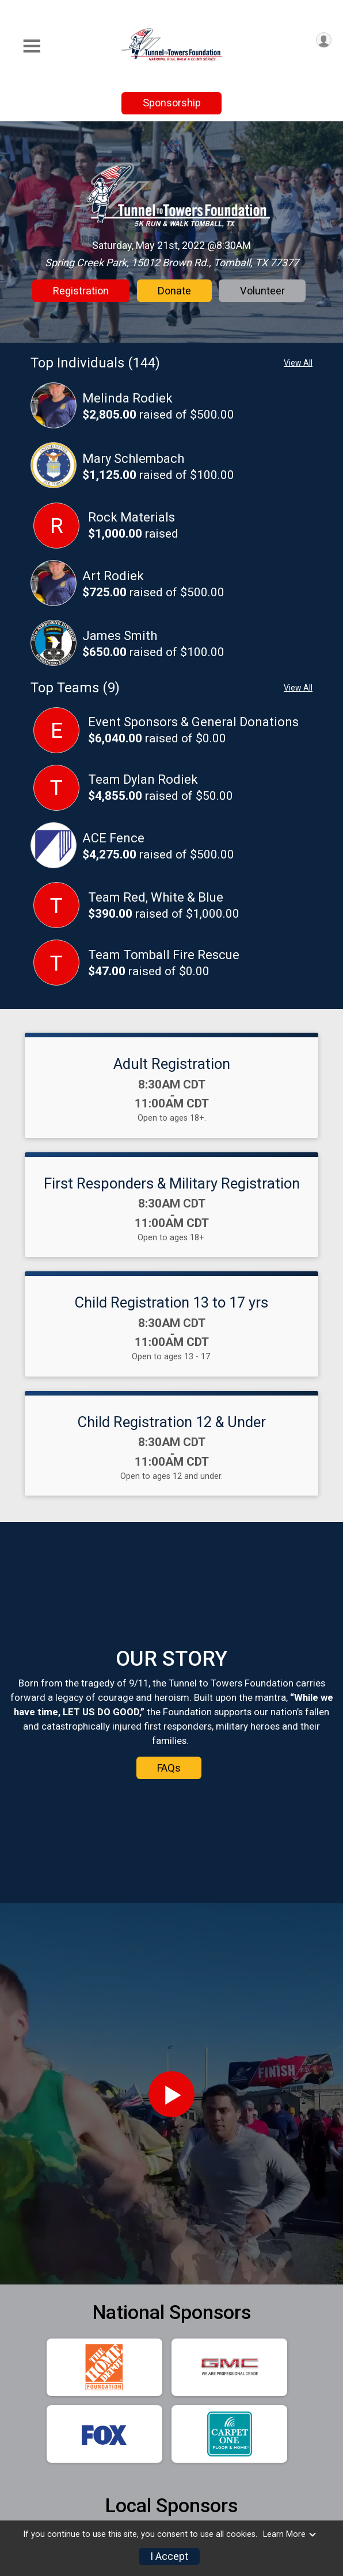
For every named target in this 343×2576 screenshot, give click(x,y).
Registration (81, 291)
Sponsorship (172, 103)
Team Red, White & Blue (155, 897)
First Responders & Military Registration (172, 1183)
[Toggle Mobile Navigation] (31, 46)
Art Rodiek (113, 576)
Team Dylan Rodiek (143, 779)
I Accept (169, 2556)
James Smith (119, 635)
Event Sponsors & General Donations (193, 722)
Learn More (290, 2534)
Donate (174, 291)
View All (298, 362)
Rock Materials (131, 517)
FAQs (169, 1834)
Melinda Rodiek (127, 398)
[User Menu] (323, 40)
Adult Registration (171, 1063)
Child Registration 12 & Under (172, 1422)
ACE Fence (113, 838)
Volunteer (262, 291)
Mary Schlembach (133, 458)
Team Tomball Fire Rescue (163, 955)
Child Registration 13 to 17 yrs (171, 1302)
